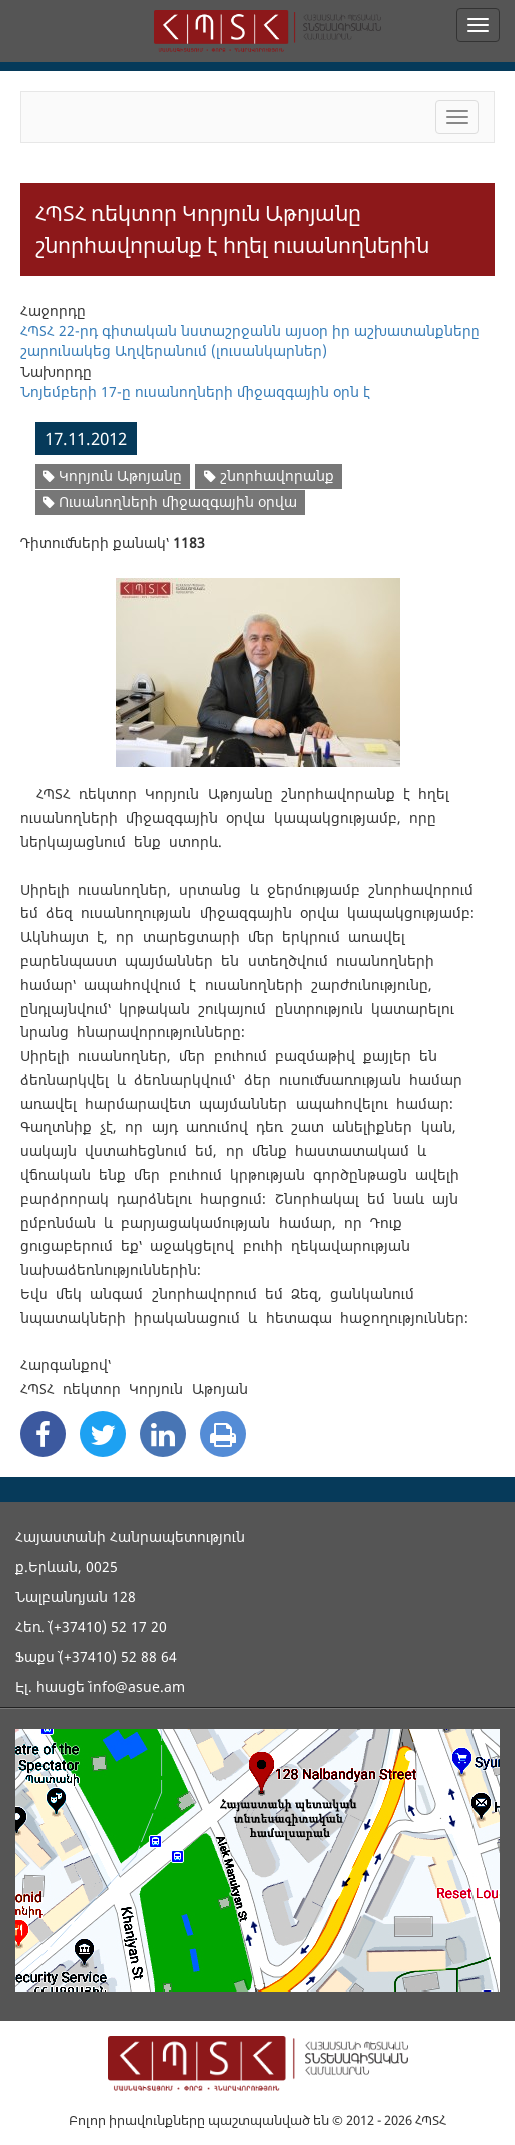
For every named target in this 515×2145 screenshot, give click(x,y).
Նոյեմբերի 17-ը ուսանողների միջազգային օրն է (195, 391)
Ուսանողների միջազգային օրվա (170, 501)
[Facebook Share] (43, 1434)
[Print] (223, 1434)
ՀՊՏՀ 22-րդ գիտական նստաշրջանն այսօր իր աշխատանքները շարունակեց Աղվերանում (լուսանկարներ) (250, 340)
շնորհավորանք (269, 475)
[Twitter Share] (103, 1434)
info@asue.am (137, 1686)
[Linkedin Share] (163, 1434)
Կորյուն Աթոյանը (112, 475)
